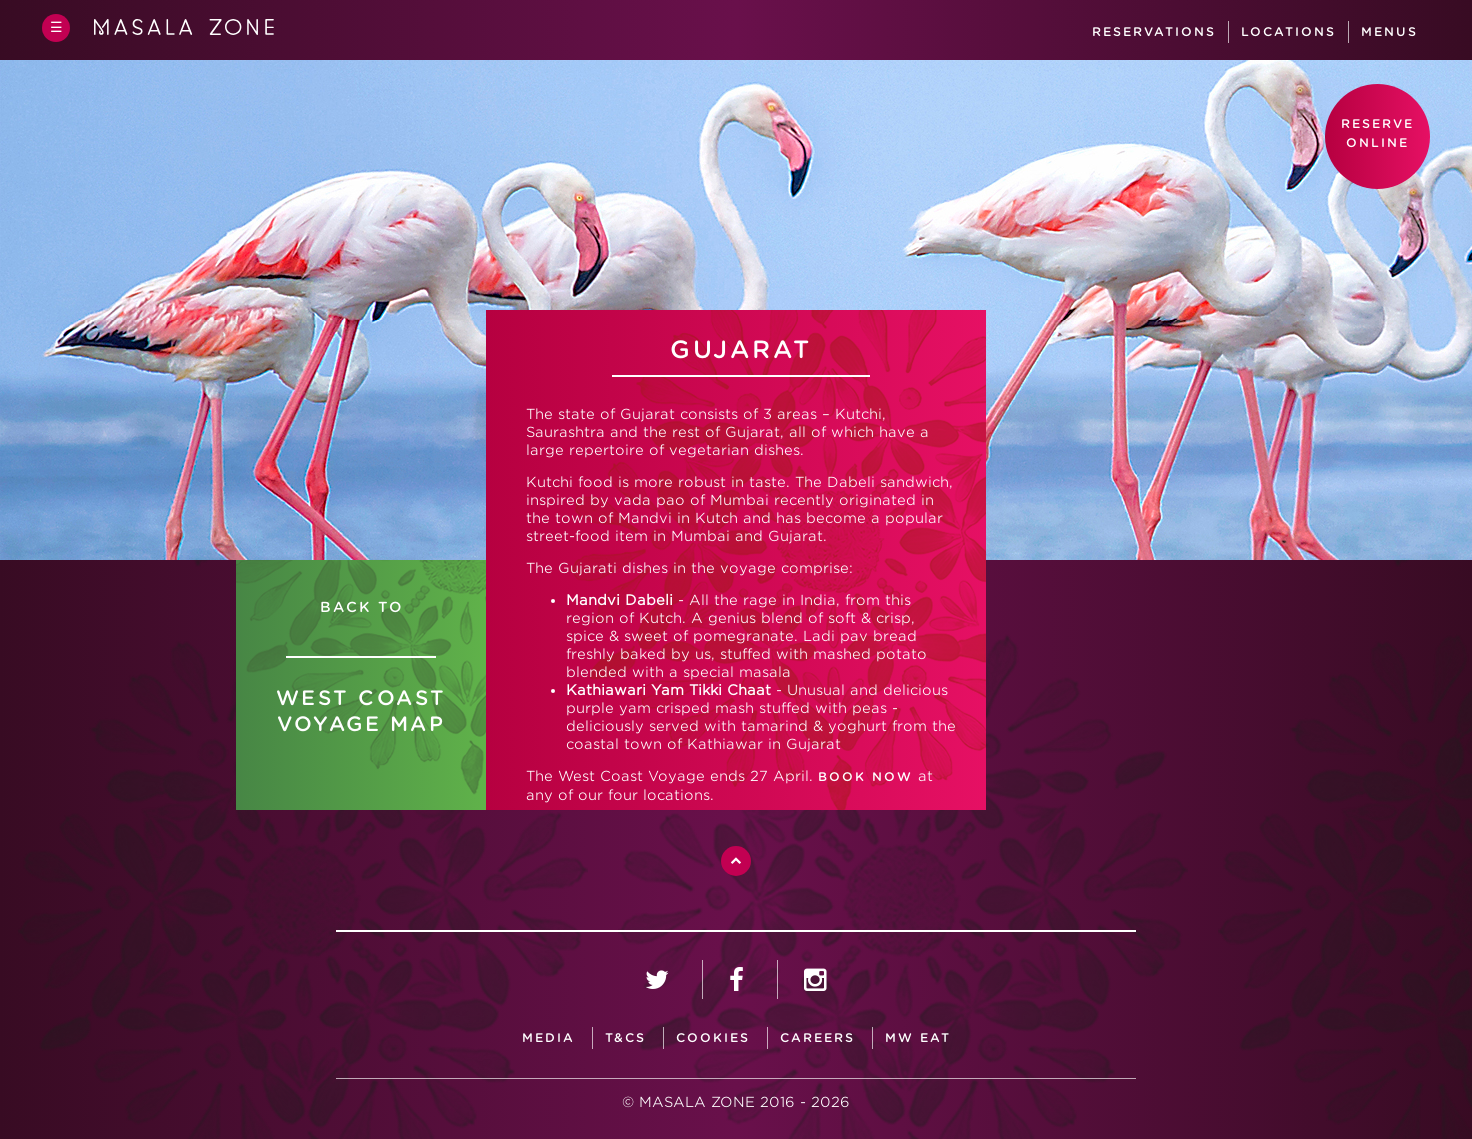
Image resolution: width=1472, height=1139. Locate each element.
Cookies (713, 1037)
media (548, 1037)
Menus (1389, 31)
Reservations (1154, 31)
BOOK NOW (865, 776)
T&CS (625, 1037)
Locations (1288, 31)
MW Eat (918, 1037)
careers (817, 1037)
